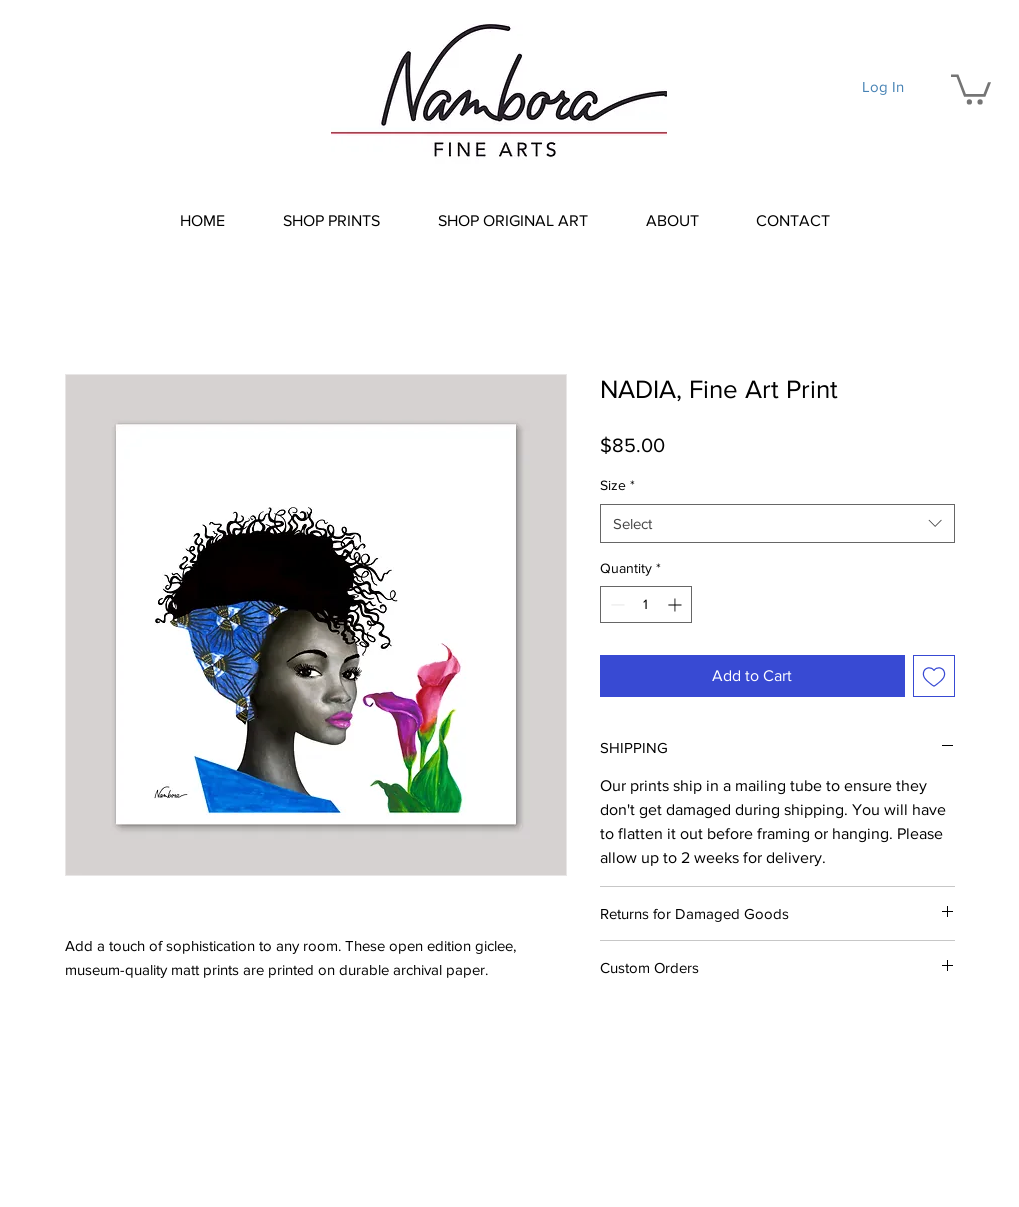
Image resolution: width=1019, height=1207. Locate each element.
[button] (971, 88)
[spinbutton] (646, 604)
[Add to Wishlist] (934, 676)
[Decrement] (615, 604)
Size (617, 485)
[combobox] (777, 523)
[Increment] (676, 604)
